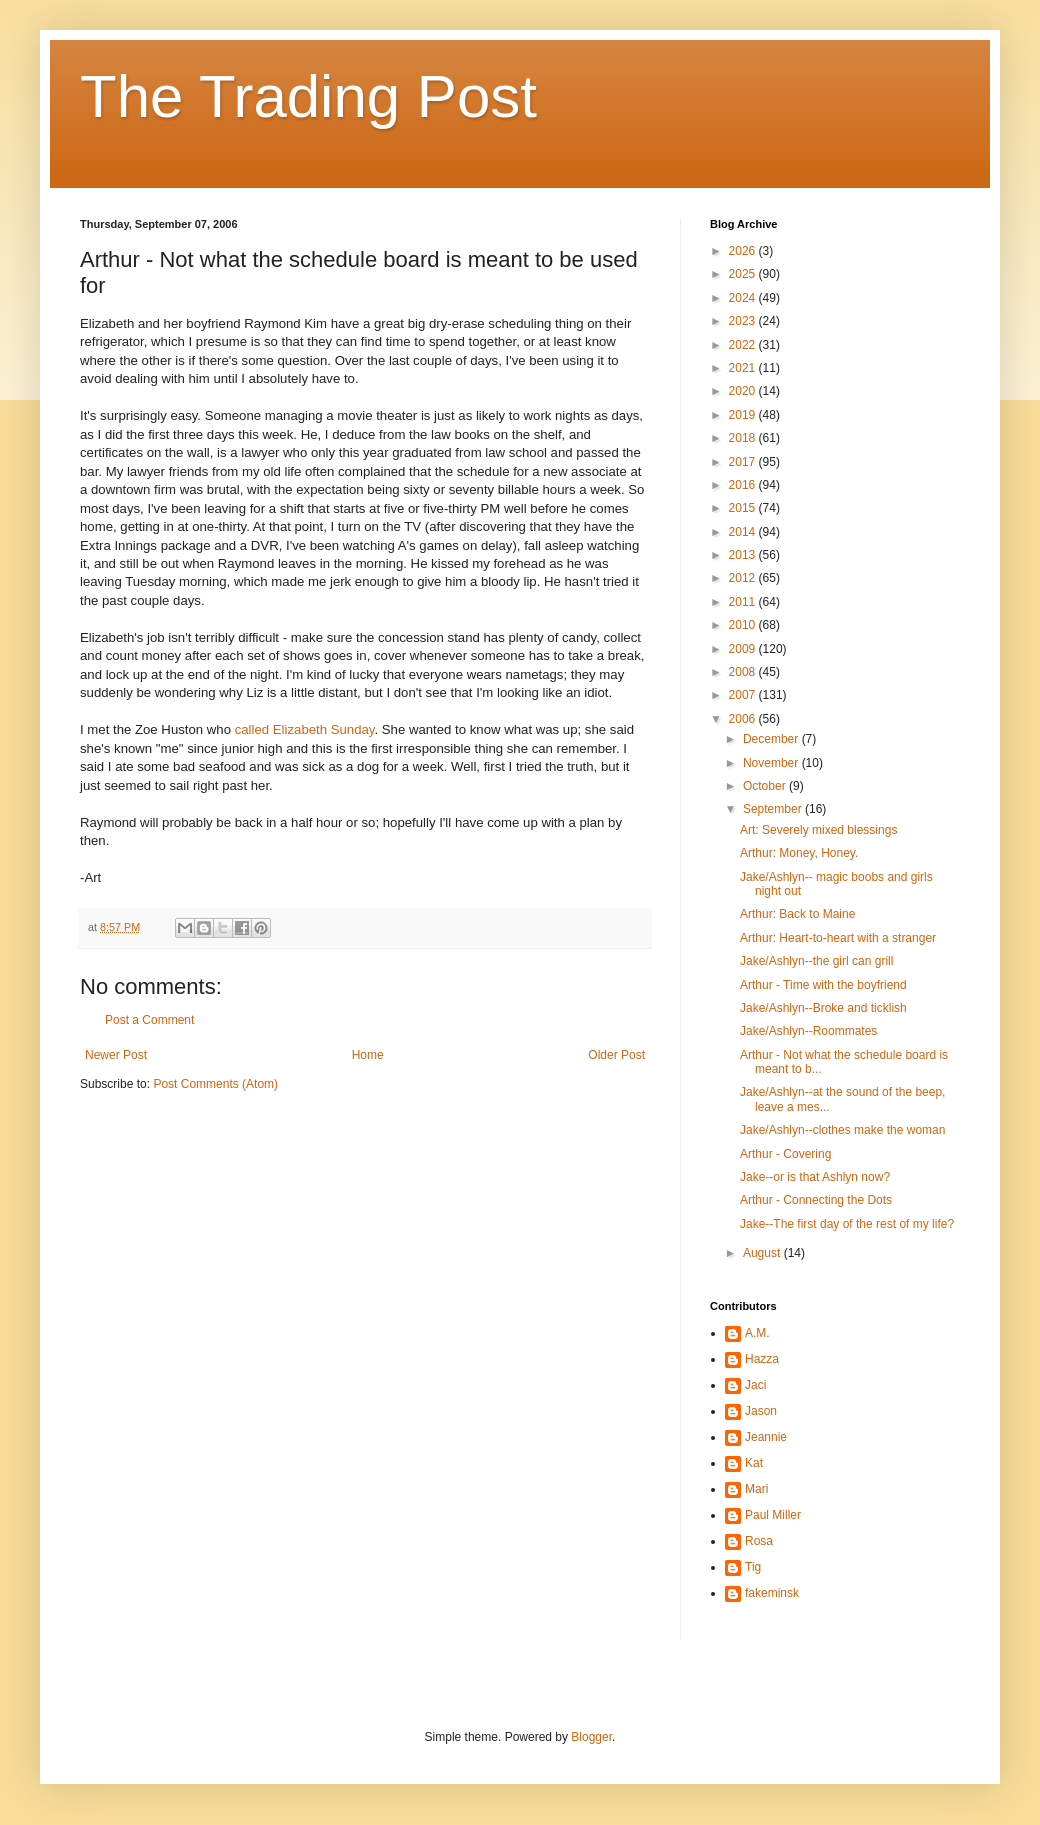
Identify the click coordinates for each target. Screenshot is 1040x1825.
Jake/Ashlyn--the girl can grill (816, 961)
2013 (744, 555)
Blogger (591, 1737)
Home (368, 1055)
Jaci (755, 1385)
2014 (744, 532)
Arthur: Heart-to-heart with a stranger (838, 938)
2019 (744, 415)
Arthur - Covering (785, 1154)
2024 (744, 298)
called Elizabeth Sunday (305, 729)
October (766, 786)
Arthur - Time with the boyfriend (823, 985)
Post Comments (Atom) (215, 1084)
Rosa (759, 1541)
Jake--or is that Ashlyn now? (815, 1177)
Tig (753, 1567)
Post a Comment (149, 1020)
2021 (744, 368)
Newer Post (116, 1055)
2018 (744, 438)
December (772, 739)
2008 (744, 672)
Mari (756, 1489)
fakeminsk (772, 1593)
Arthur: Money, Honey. (799, 853)
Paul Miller (773, 1515)
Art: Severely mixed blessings (818, 830)
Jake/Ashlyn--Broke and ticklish (823, 1008)
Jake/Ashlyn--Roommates (808, 1031)
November (772, 763)
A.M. (757, 1333)
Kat (754, 1463)
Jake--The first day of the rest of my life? (847, 1224)
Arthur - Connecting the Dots (816, 1200)
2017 (744, 462)
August (763, 1253)
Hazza (762, 1359)
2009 (744, 649)
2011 (744, 602)
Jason (761, 1411)
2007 (744, 695)
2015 (744, 508)
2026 (744, 251)
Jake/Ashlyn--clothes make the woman (842, 1130)
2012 (744, 578)
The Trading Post (308, 96)
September (774, 809)
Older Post (616, 1055)
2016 (744, 485)
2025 (744, 274)
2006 (744, 719)
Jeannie (766, 1437)
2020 (744, 391)
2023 (744, 321)
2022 (744, 345)
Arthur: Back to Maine (797, 914)
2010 (744, 625)
